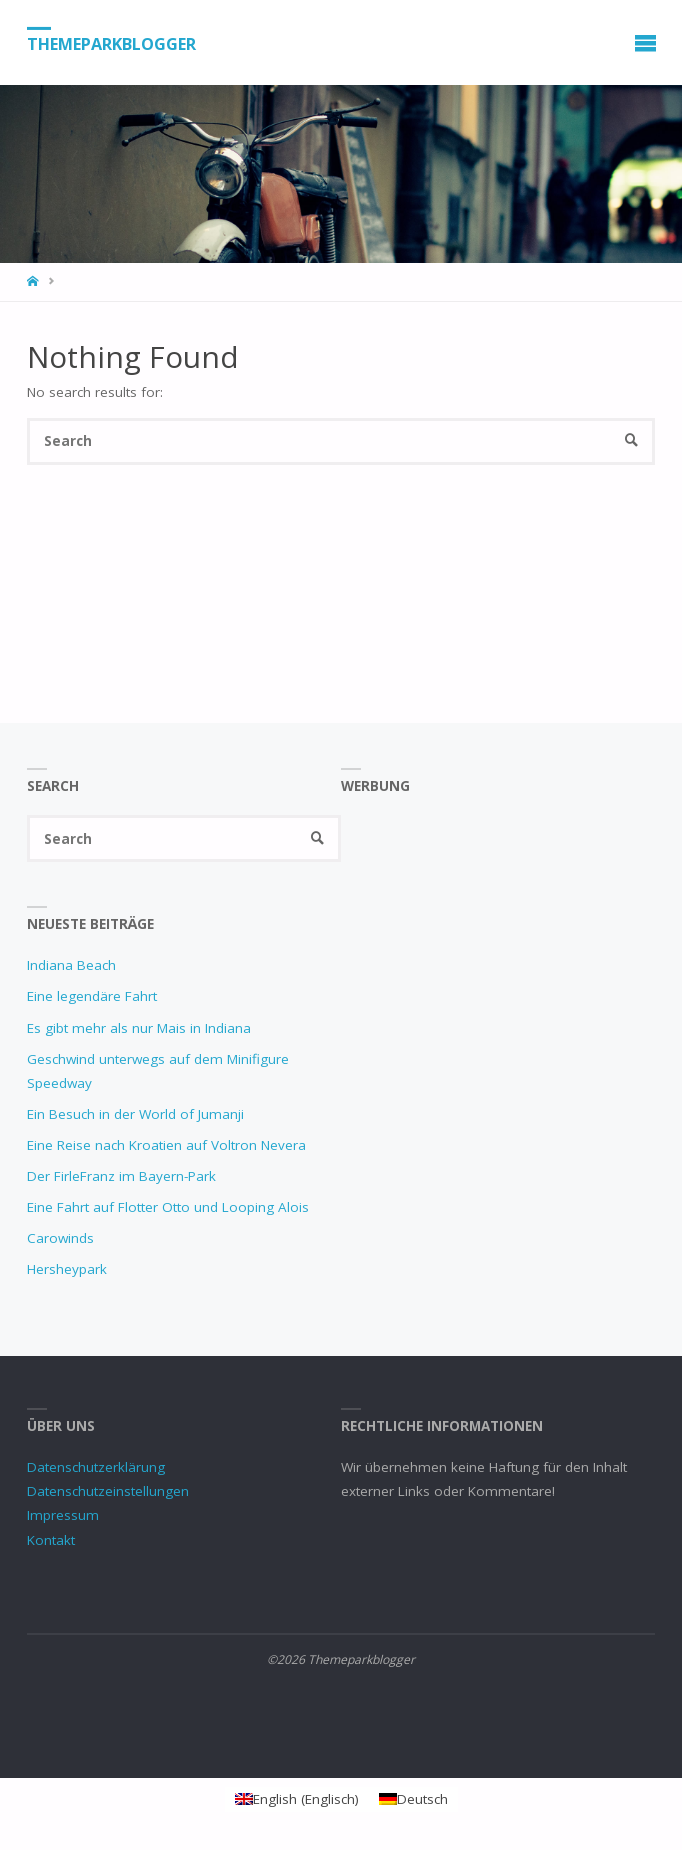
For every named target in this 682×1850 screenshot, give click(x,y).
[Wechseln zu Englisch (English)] (297, 1799)
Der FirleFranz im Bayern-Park (121, 1176)
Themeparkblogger (111, 43)
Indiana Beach (71, 965)
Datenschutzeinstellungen (108, 1491)
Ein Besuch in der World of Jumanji (135, 1114)
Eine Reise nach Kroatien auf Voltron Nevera (166, 1145)
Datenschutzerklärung (96, 1467)
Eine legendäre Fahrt (92, 996)
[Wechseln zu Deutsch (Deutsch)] (413, 1799)
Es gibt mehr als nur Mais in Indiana (139, 1028)
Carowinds (60, 1238)
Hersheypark (67, 1269)
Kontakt (51, 1540)
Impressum (63, 1515)
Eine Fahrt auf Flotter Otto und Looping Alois (168, 1207)
